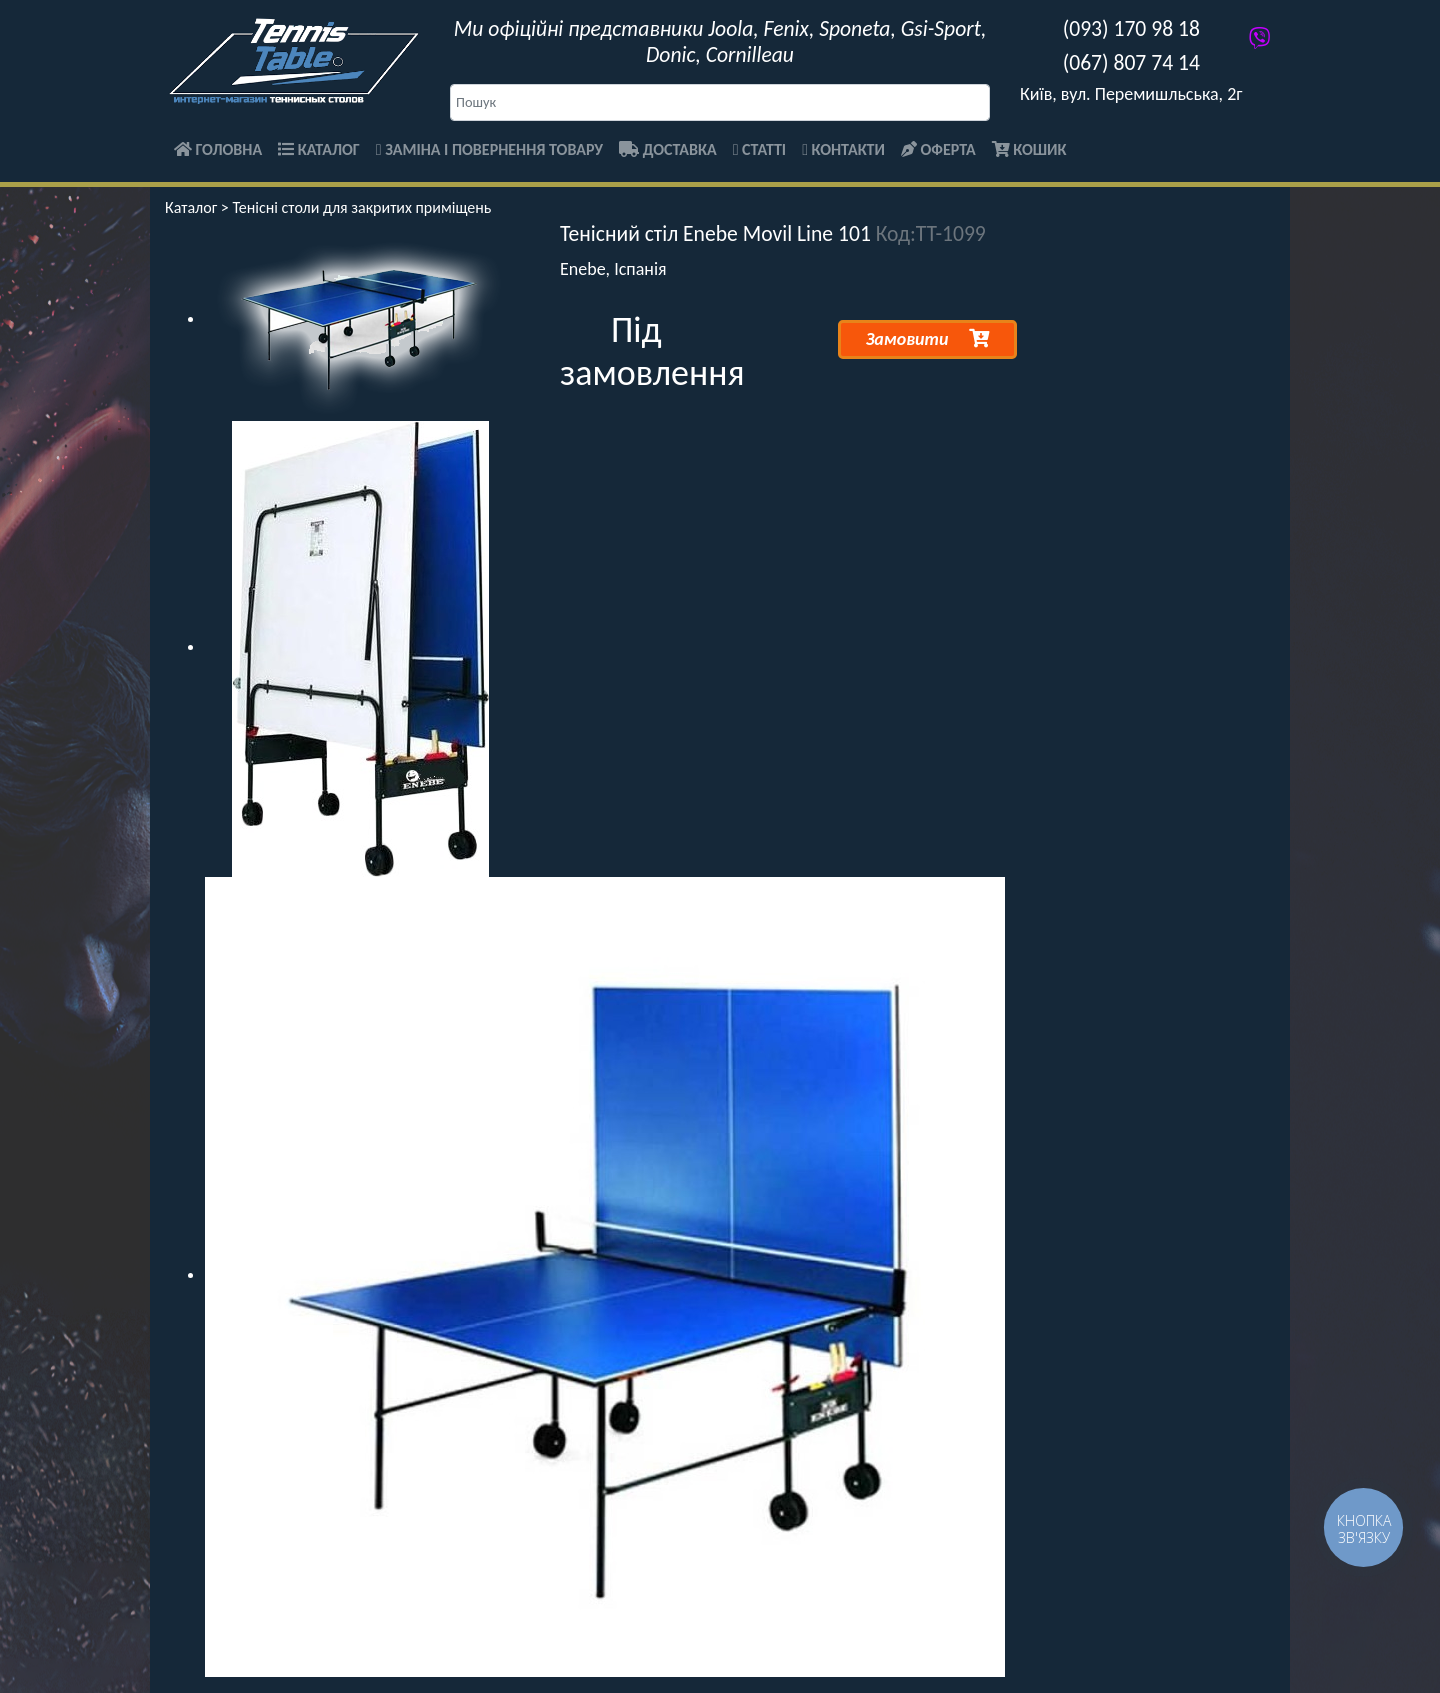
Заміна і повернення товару (489, 149)
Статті (759, 149)
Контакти (843, 149)
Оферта (938, 149)
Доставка (668, 149)
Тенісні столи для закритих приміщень (361, 207)
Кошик (1029, 149)
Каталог (319, 149)
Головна (218, 149)
